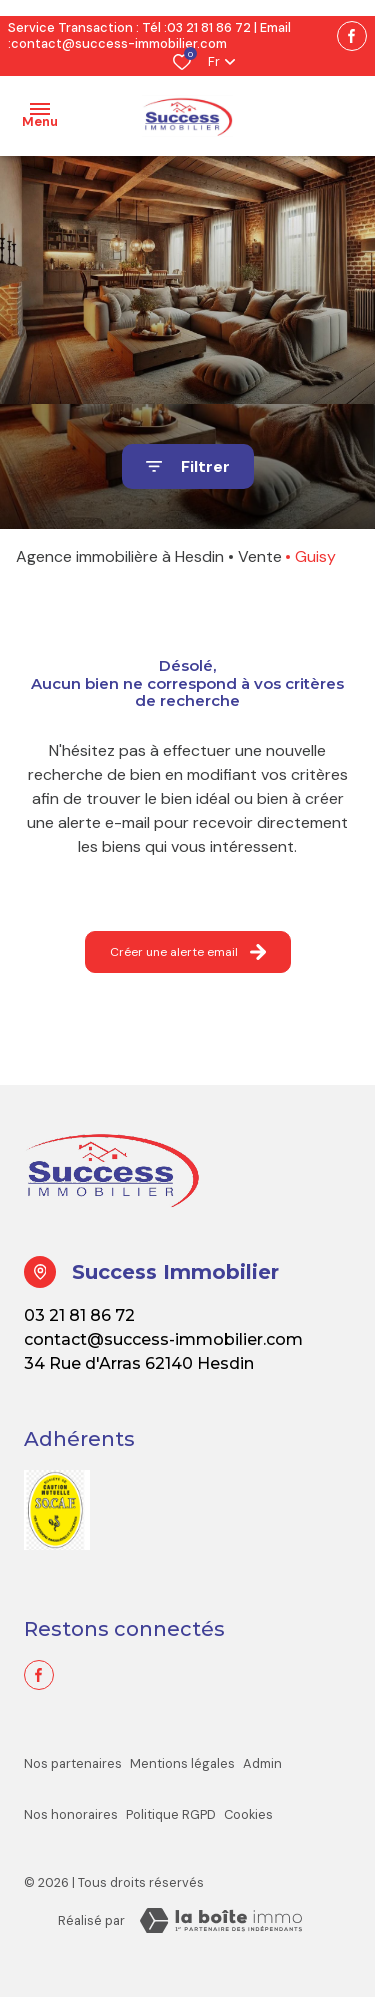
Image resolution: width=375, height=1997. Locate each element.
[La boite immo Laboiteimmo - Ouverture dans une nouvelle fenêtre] (221, 1921)
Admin (262, 1763)
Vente (260, 556)
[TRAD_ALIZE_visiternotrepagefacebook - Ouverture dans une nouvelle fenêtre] (352, 36)
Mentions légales (182, 1763)
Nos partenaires (73, 1763)
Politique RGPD (171, 1814)
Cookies (248, 1814)
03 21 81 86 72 (209, 27)
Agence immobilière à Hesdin (120, 556)
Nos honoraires (71, 1814)
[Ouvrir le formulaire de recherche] (188, 466)
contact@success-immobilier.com (119, 43)
